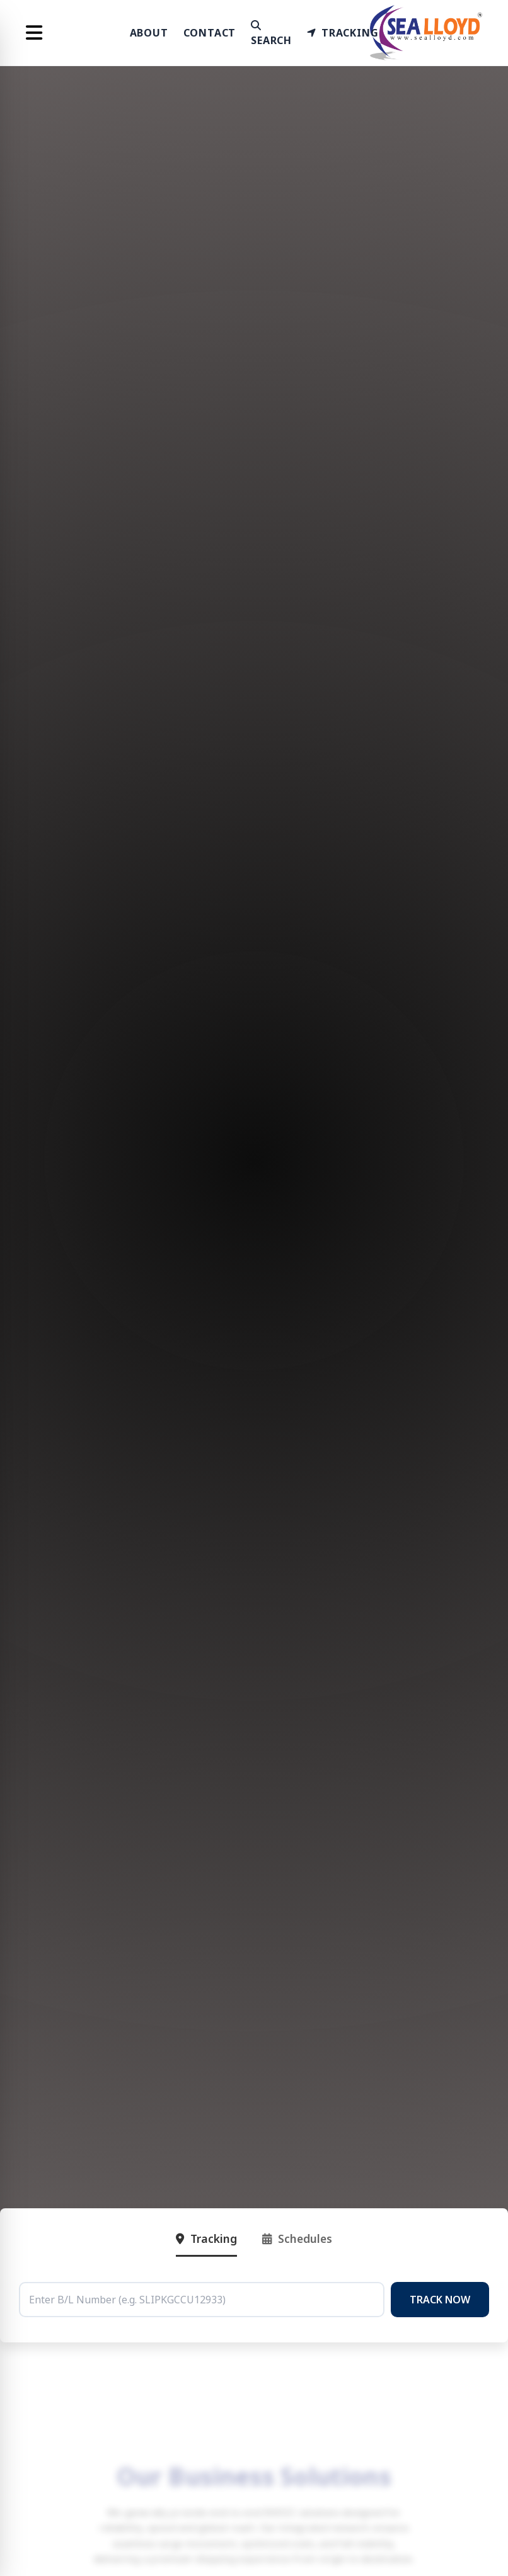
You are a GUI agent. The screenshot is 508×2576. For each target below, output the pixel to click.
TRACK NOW (440, 2299)
